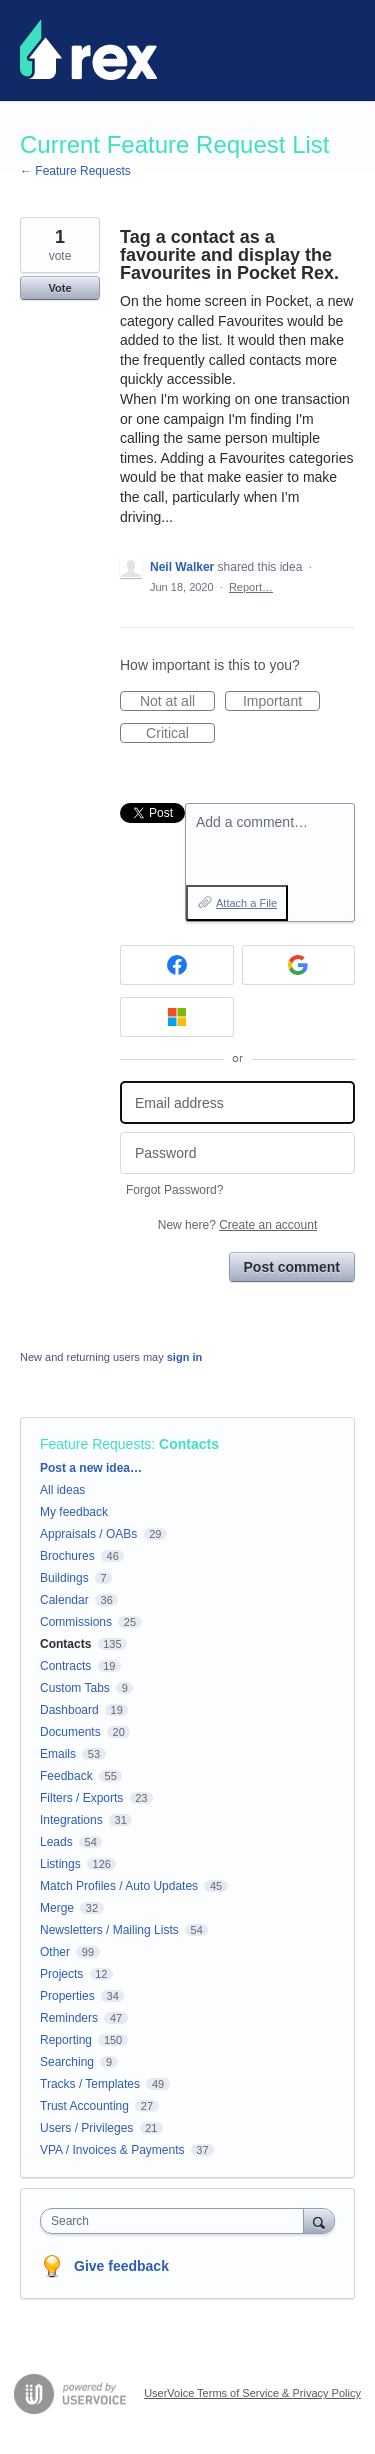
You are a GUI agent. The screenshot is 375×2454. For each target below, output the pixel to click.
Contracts (65, 1666)
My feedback (74, 1512)
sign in (184, 1357)
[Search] (319, 2220)
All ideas (62, 1490)
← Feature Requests (75, 171)
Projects (61, 1974)
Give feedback (121, 2266)
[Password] (237, 1153)
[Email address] (237, 1102)
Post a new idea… (91, 1468)
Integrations (71, 1820)
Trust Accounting (84, 2106)
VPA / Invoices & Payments (112, 2150)
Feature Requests (95, 1444)
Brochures (67, 1556)
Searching (67, 2062)
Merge (57, 1908)
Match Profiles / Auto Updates (119, 1886)
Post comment (292, 1267)
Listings (60, 1864)
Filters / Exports (81, 1798)
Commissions (76, 1622)
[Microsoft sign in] (177, 1017)
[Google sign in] (299, 965)
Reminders (69, 2018)
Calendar (64, 1600)
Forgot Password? (174, 1190)
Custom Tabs (75, 1688)
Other (55, 1952)
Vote (59, 288)
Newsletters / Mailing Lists (109, 1930)
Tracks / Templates (90, 2084)
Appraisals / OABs (88, 1534)
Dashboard (69, 1710)
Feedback (66, 1776)
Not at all (177, 702)
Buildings (64, 1578)
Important (281, 702)
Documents (70, 1732)
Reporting (66, 2040)
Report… (251, 587)
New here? (237, 1225)
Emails (58, 1754)
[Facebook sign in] (177, 965)
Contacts (189, 1444)
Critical (180, 734)
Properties (67, 1996)
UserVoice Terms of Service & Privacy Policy (252, 2393)
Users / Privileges (86, 2128)
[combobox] (176, 2221)
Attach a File (246, 903)
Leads (56, 1842)
